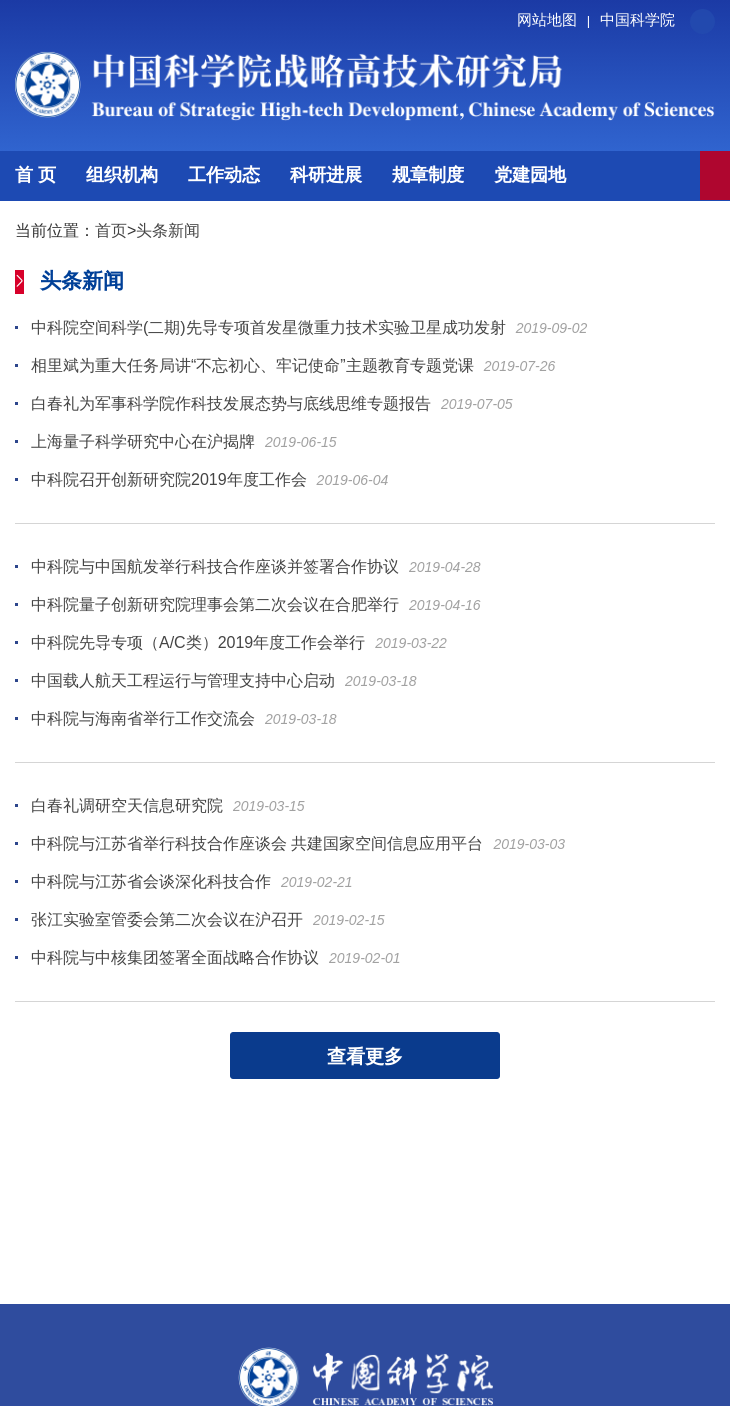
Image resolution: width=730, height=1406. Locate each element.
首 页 (35, 175)
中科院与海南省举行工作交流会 (143, 718)
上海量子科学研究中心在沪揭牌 (143, 441)
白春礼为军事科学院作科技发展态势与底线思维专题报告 (231, 403)
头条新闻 (168, 230)
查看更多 (365, 1056)
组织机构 (122, 175)
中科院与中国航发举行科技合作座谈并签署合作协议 (215, 566)
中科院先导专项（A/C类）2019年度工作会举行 (198, 642)
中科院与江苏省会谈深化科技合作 (151, 881)
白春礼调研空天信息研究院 (127, 805)
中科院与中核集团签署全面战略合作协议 (175, 957)
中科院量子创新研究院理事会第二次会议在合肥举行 (215, 604)
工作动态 (224, 175)
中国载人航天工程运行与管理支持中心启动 (183, 680)
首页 (111, 230)
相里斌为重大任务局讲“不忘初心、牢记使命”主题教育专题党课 (252, 365)
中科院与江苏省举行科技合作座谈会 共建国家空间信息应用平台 (257, 843)
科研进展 (326, 175)
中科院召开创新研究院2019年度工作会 (169, 479)
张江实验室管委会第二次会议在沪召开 (167, 919)
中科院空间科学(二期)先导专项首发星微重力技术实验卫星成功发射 (268, 327)
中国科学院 (637, 19)
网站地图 (556, 19)
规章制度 (428, 175)
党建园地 (530, 175)
